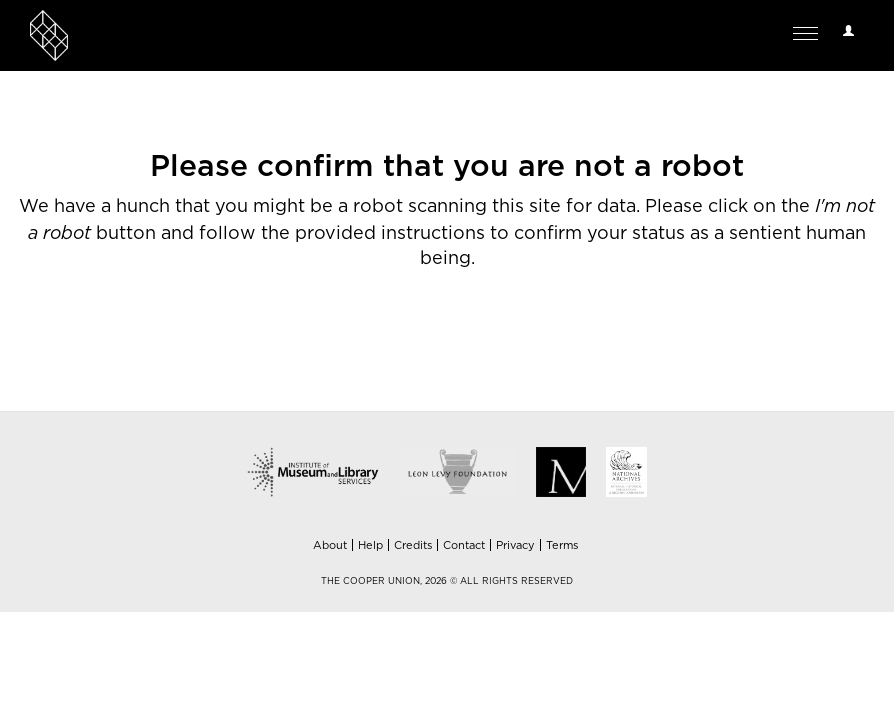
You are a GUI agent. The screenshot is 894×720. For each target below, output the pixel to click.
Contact (464, 545)
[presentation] (470, 351)
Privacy (515, 545)
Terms (562, 545)
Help (370, 545)
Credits (413, 545)
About (330, 545)
